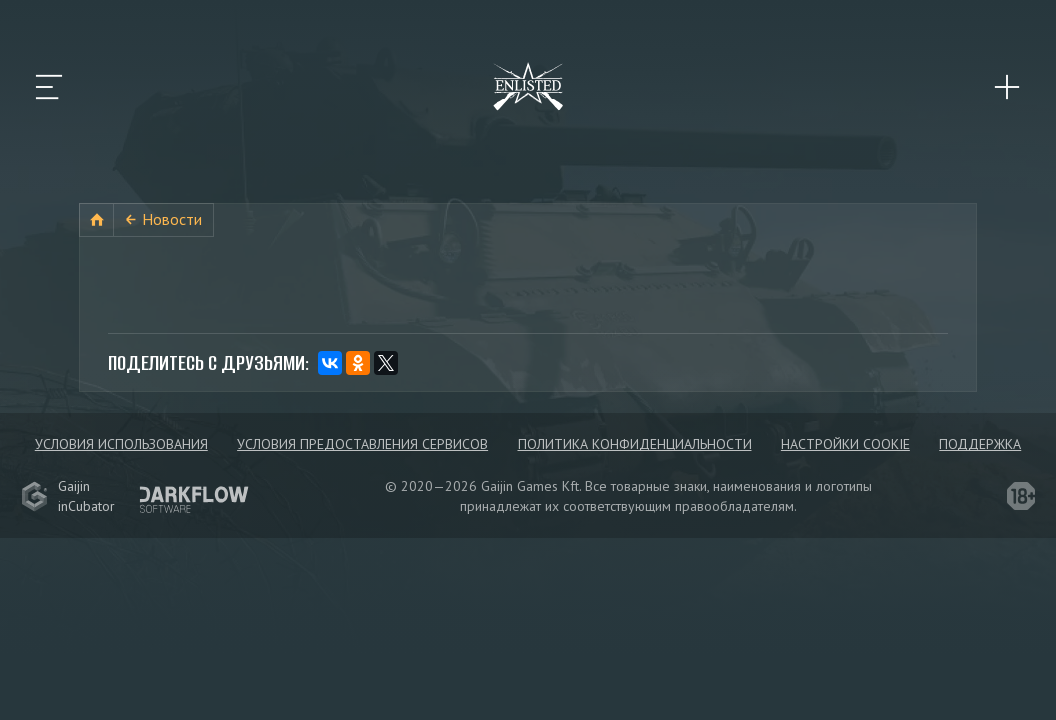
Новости (172, 219)
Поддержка (980, 444)
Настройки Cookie (845, 444)
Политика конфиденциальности (635, 444)
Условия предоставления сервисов (362, 444)
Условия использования (121, 444)
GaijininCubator (68, 496)
